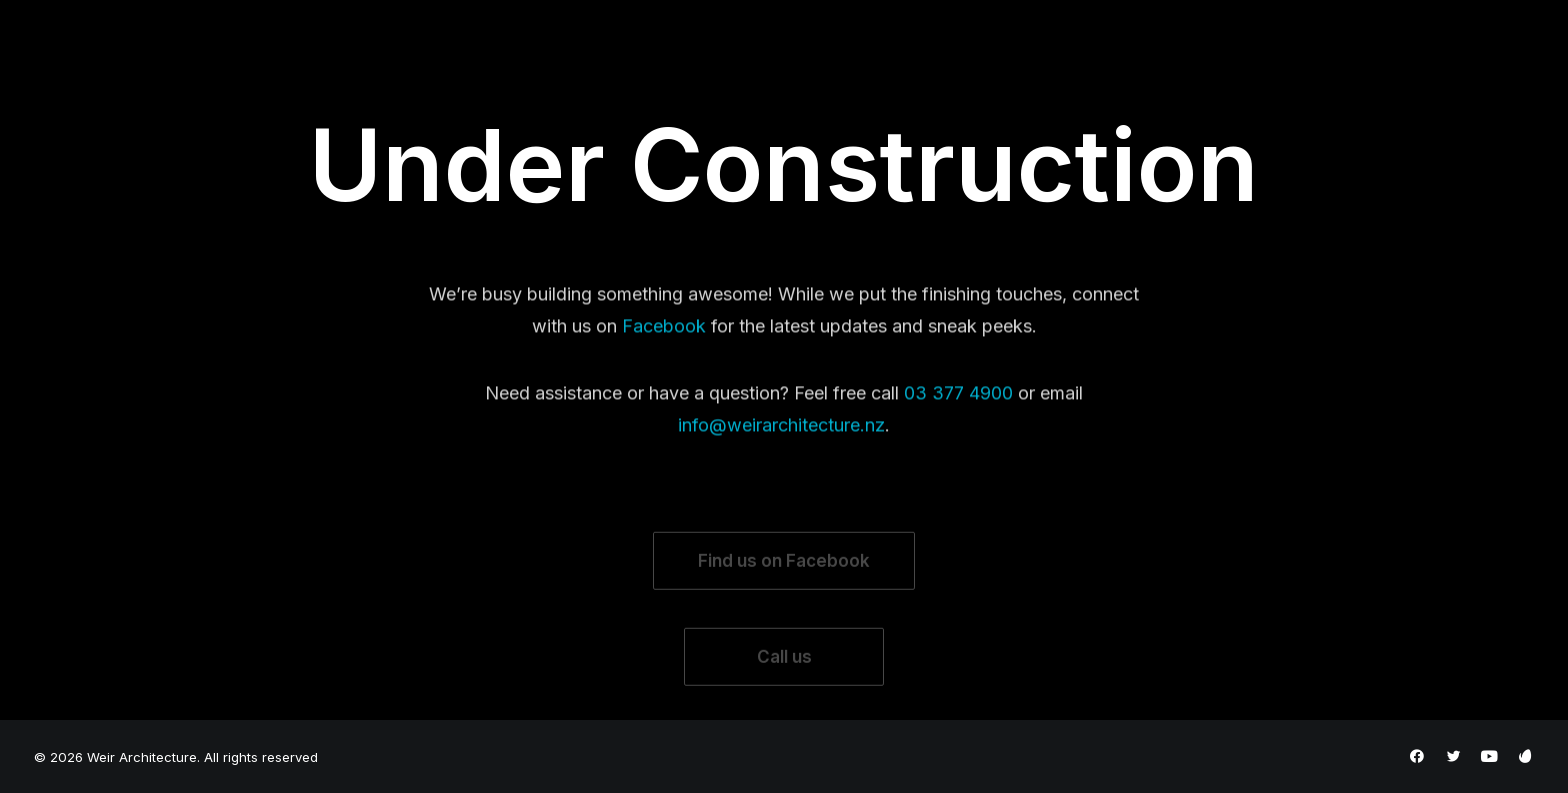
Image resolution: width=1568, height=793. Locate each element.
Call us (784, 684)
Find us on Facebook (784, 588)
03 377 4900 (958, 413)
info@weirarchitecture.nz (781, 444)
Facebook (664, 345)
